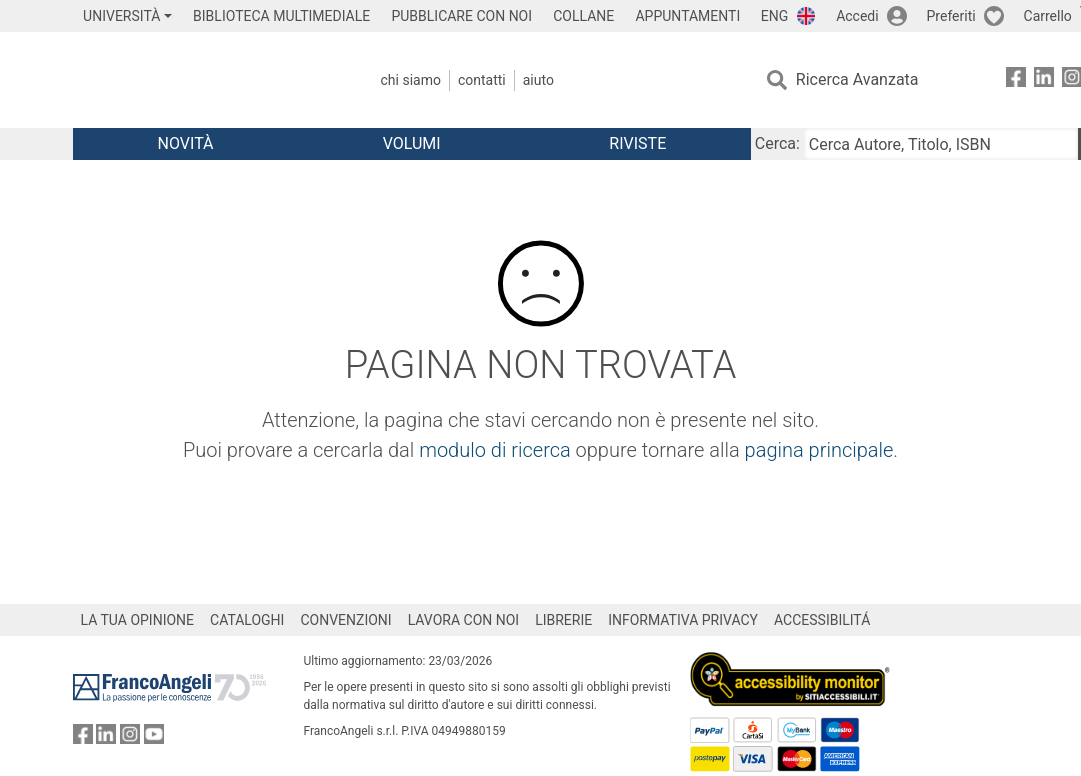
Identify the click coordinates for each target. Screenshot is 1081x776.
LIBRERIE (563, 620)
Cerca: (777, 143)
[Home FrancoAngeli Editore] (205, 80)
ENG (774, 16)
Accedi (857, 16)
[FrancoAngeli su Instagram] (130, 738)
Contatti (482, 80)
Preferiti (951, 16)
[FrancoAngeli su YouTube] (154, 738)
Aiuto (538, 80)
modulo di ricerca (495, 450)
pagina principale (819, 450)
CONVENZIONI (345, 620)
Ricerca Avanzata (857, 79)
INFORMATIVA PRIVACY (683, 620)
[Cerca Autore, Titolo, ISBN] (941, 144)
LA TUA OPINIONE (138, 620)
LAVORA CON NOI (464, 620)
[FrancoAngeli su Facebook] (1016, 80)
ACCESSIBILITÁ (822, 620)
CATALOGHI (247, 620)
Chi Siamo (411, 80)
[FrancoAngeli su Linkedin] (1044, 80)
